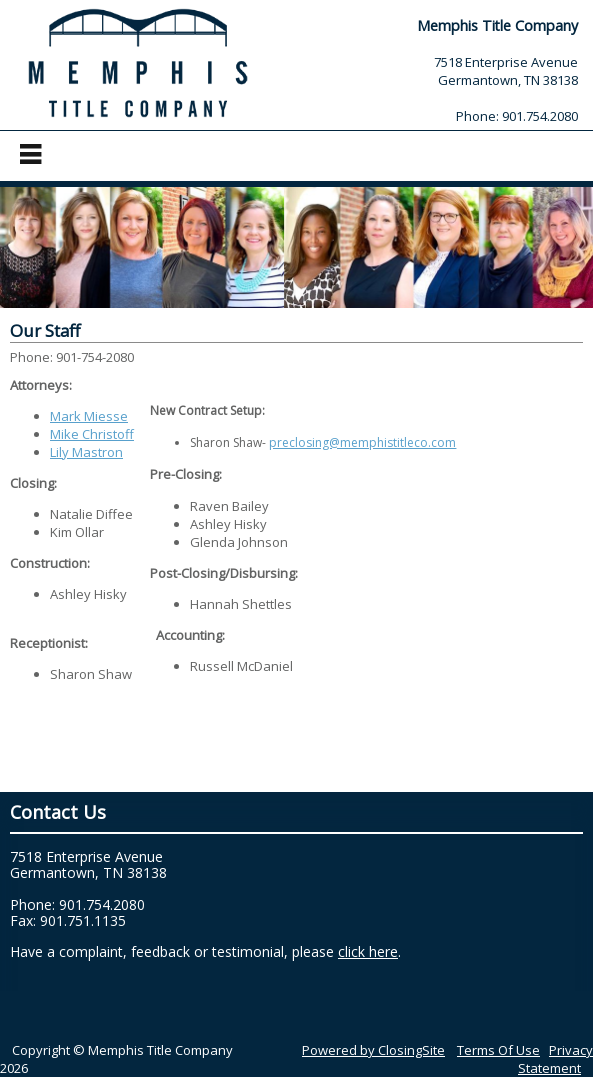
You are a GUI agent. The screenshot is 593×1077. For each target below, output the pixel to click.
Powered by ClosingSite (373, 1050)
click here (368, 951)
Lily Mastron (86, 452)
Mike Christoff (92, 434)
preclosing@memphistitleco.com (362, 442)
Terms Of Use (498, 1050)
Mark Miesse (89, 416)
